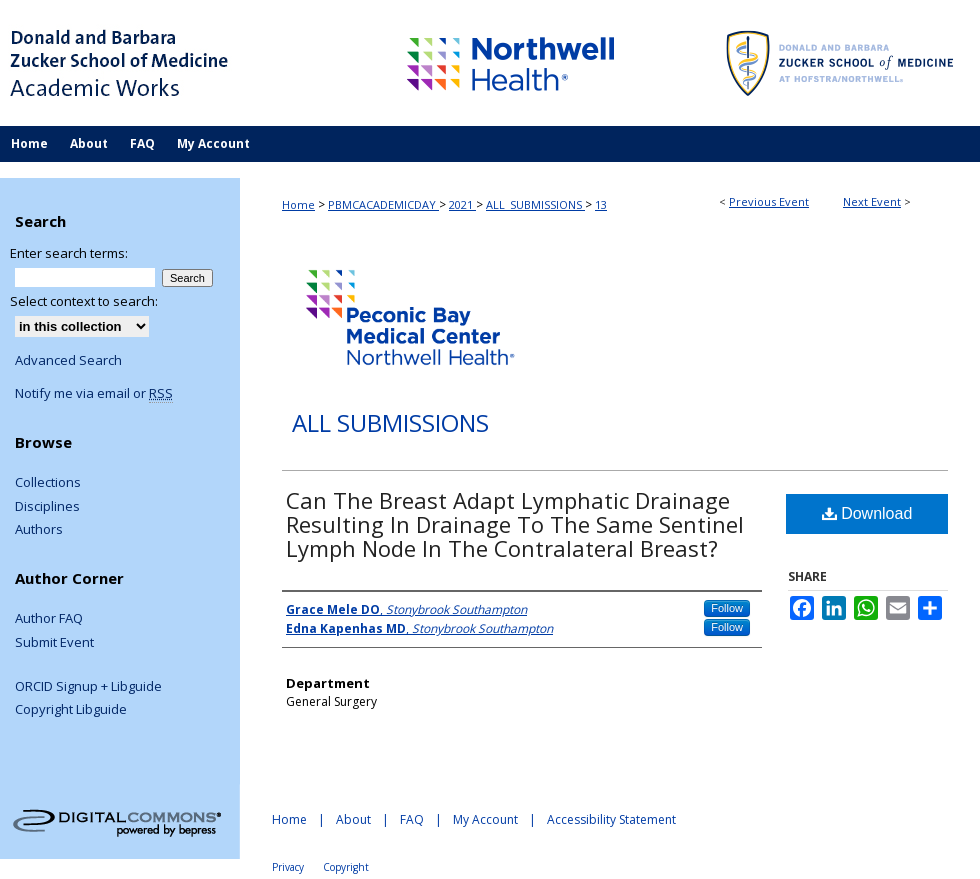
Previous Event (769, 201)
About (353, 819)
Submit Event (54, 643)
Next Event (872, 201)
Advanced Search (68, 360)
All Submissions (390, 423)
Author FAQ (49, 619)
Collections (48, 483)
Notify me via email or (94, 394)
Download (867, 513)
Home (298, 204)
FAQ (412, 819)
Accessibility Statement (611, 819)
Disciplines (47, 507)
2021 (462, 204)
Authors (39, 530)
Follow (727, 608)
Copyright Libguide (71, 710)
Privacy (288, 867)
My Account (485, 819)
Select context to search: (84, 301)
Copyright (346, 867)
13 (601, 204)
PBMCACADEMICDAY (383, 204)
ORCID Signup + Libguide (88, 687)
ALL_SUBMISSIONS (535, 204)
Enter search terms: (69, 253)
